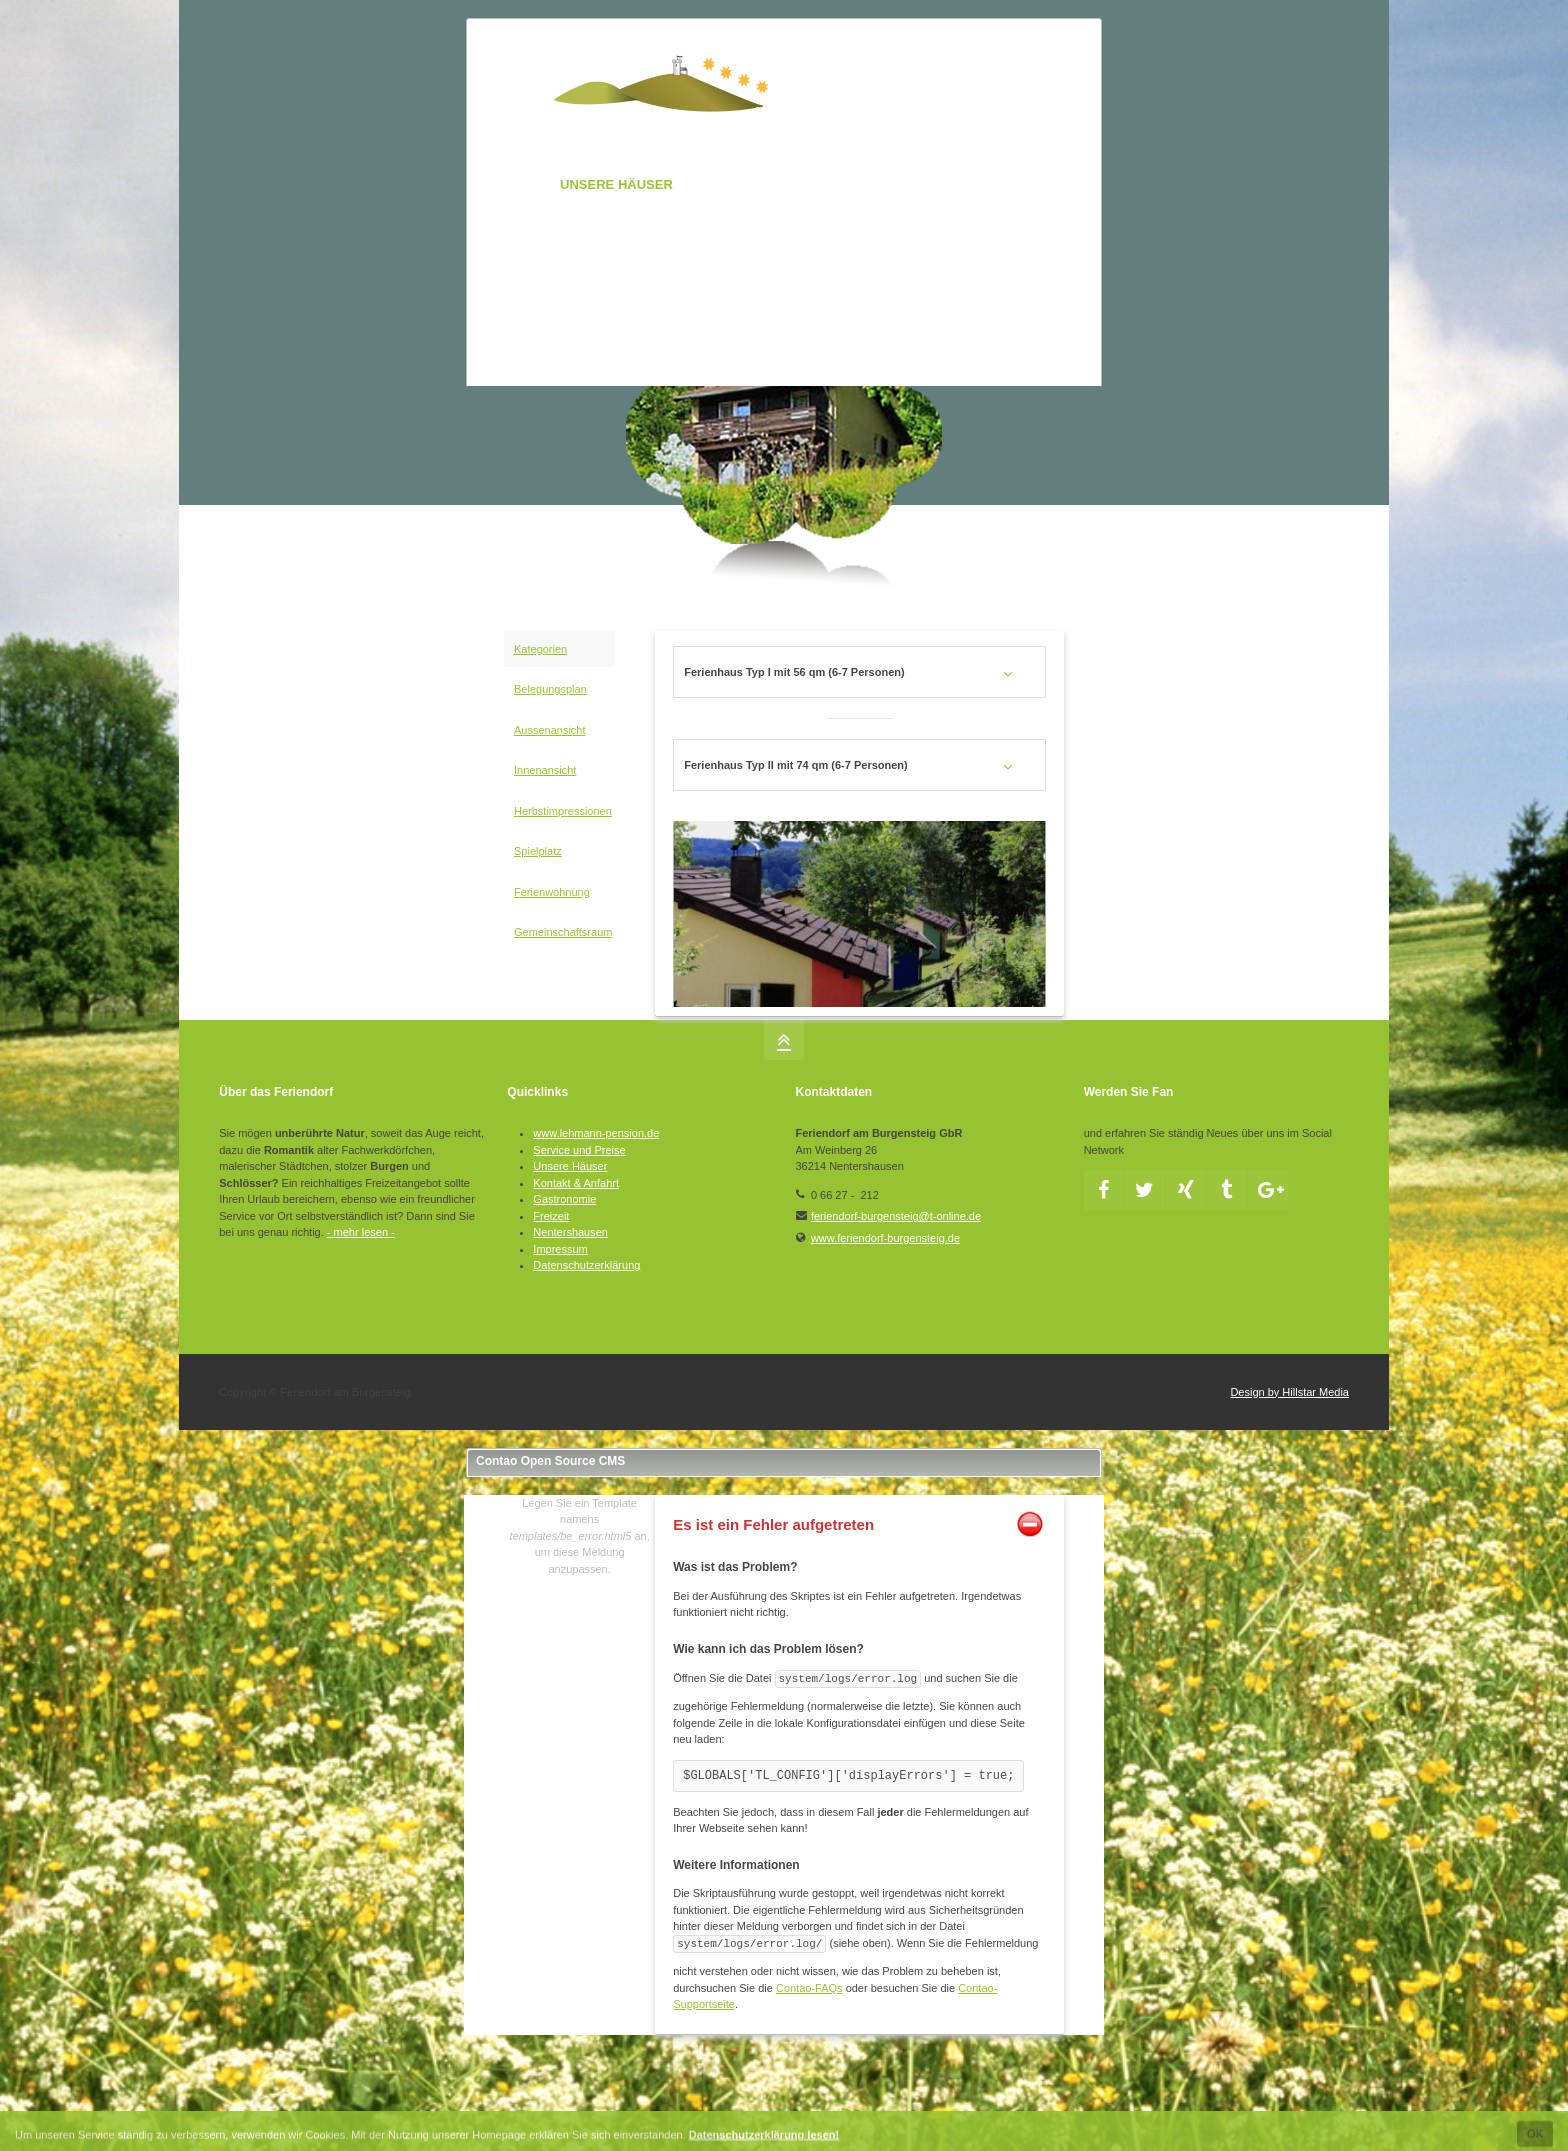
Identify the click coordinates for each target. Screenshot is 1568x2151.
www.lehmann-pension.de (596, 1133)
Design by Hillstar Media (1289, 1392)
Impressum (560, 1249)
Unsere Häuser (570, 1166)
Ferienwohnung (552, 892)
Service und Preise (579, 1150)
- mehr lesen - (361, 1232)
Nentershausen (570, 1232)
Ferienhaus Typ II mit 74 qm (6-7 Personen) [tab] (796, 765)
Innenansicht (545, 770)
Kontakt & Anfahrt (576, 1183)
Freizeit (551, 1216)
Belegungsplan (550, 689)
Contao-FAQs (809, 1988)
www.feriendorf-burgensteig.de (885, 1238)
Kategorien (540, 649)
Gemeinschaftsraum (563, 932)
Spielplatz (538, 851)
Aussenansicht (550, 730)
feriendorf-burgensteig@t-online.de (896, 1216)
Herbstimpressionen (563, 811)
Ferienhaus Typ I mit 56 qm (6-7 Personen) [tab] (794, 672)
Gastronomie (564, 1199)
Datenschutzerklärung (586, 1265)
